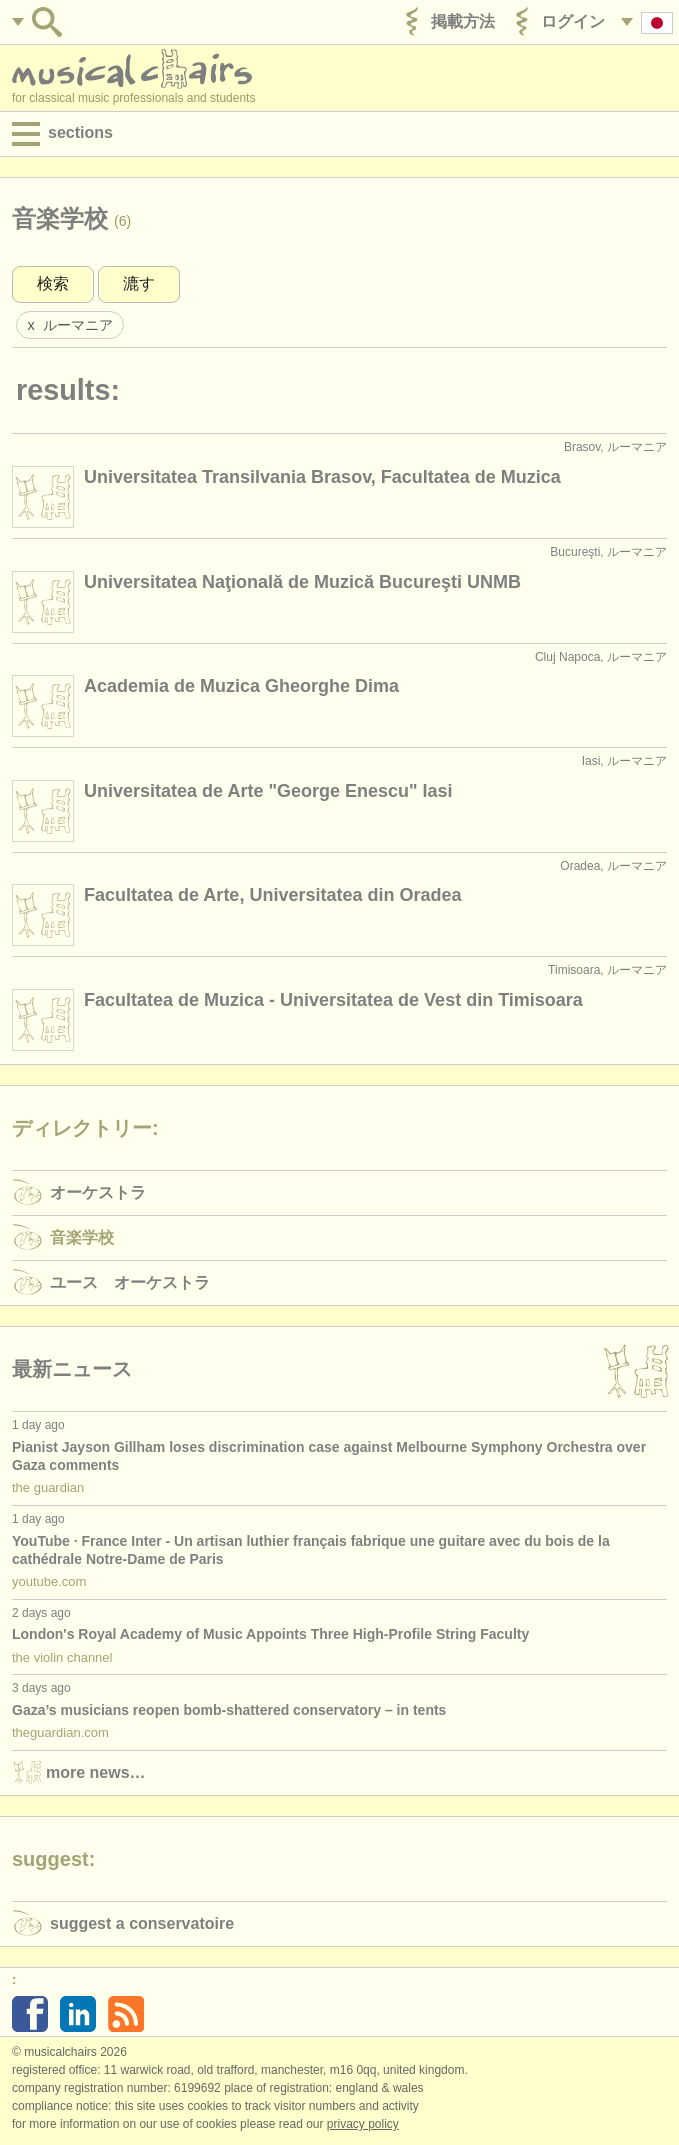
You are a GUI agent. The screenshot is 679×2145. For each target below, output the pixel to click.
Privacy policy (363, 2124)
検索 (53, 283)
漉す (139, 283)
